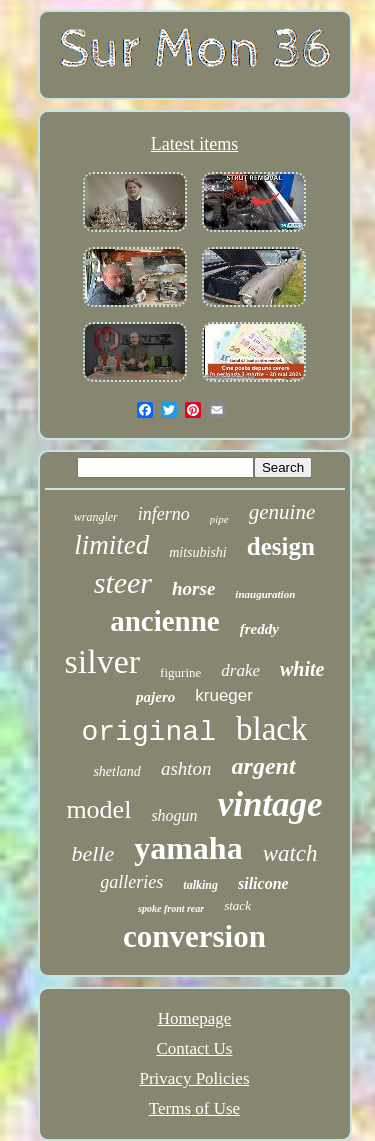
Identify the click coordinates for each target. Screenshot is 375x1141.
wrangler (96, 517)
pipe (219, 519)
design (281, 546)
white (302, 669)
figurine (180, 672)
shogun (174, 815)
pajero (155, 697)
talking (200, 885)
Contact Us (194, 1048)
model (98, 809)
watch (290, 853)
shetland (116, 771)
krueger (224, 695)
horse (193, 588)
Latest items (194, 144)
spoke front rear (171, 908)
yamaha (188, 848)
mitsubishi (198, 552)
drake (240, 670)
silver (103, 661)
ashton (186, 768)
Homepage (195, 1018)
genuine (282, 512)
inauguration (265, 594)
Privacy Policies (194, 1078)
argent (264, 766)
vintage (270, 804)
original (149, 732)
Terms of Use (194, 1108)
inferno (164, 514)
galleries (131, 882)
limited (111, 545)
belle (92, 853)
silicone (263, 883)
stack (237, 905)
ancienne (165, 621)
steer (123, 582)
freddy (259, 629)
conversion (194, 936)
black (271, 729)
